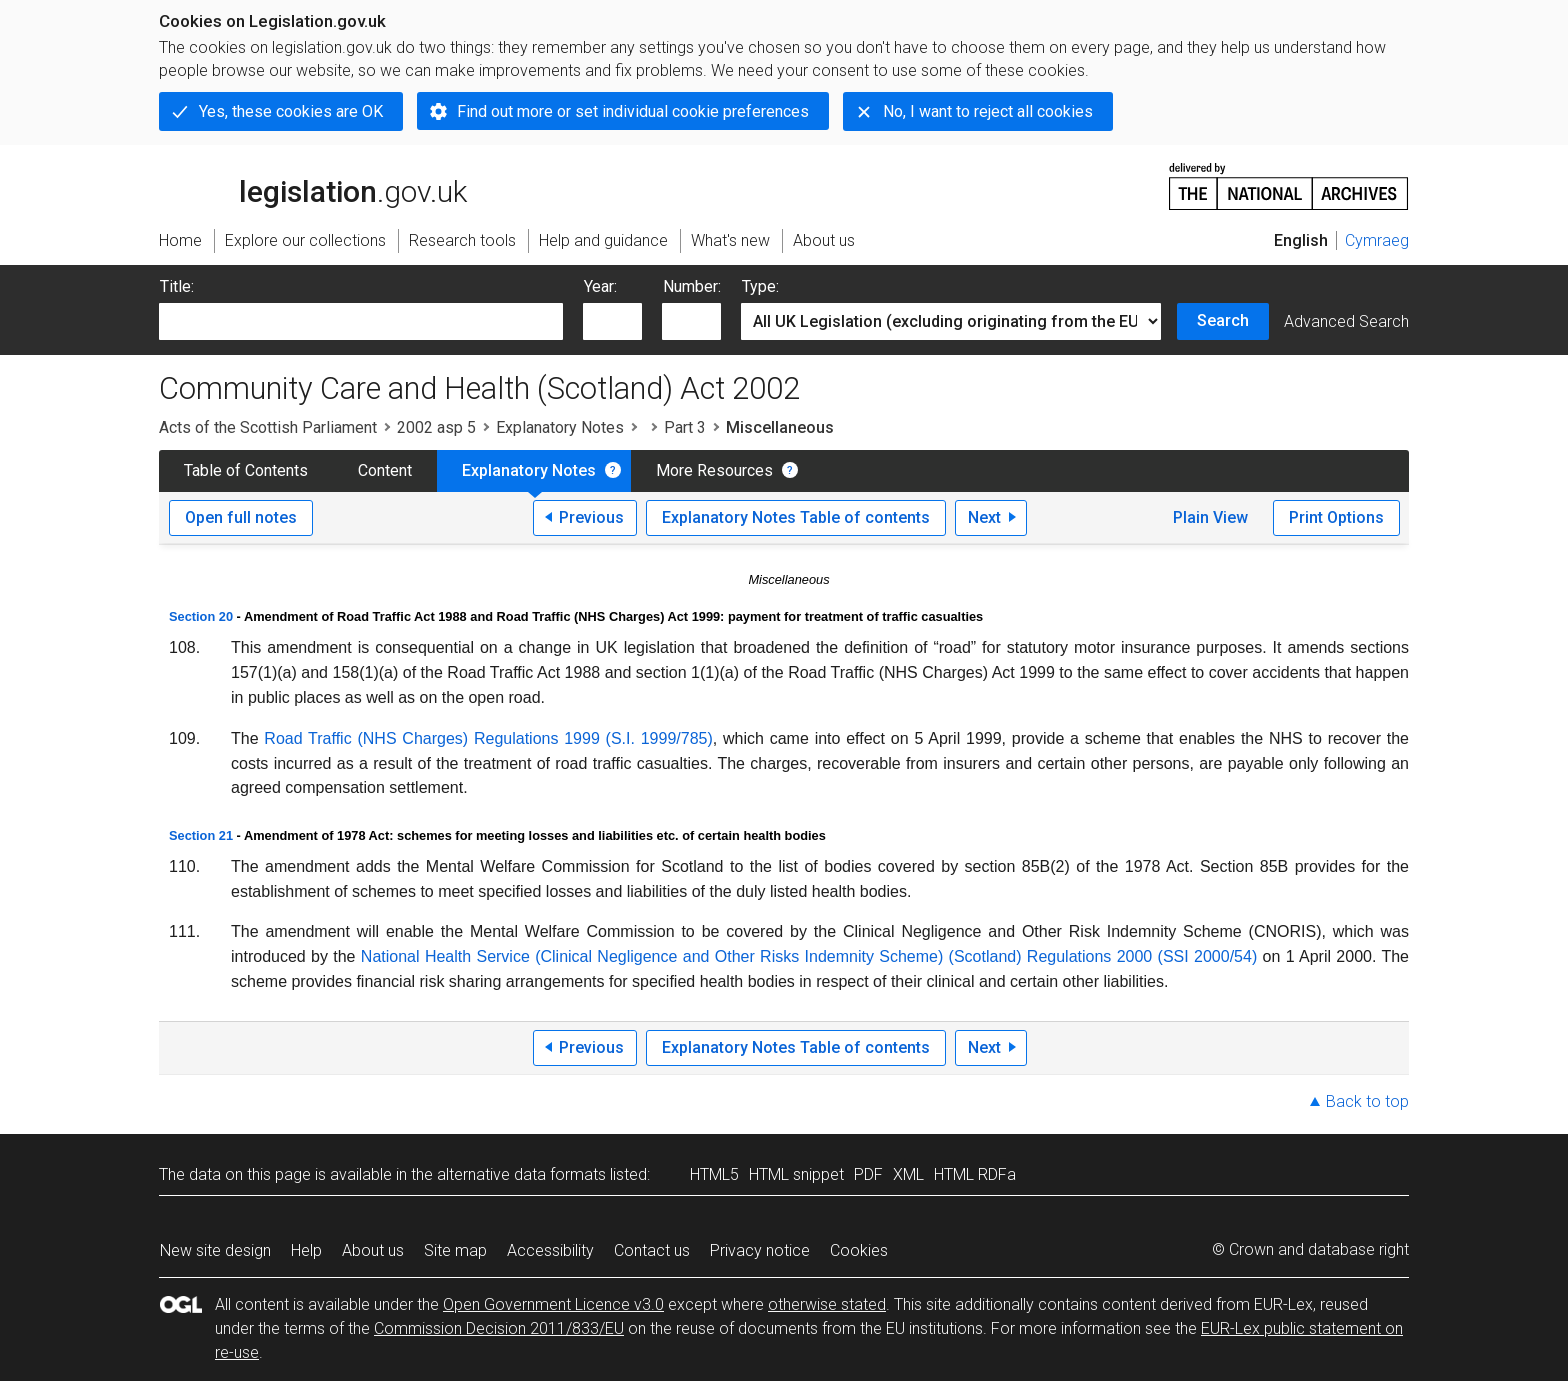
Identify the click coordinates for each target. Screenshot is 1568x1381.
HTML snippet (796, 1174)
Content (385, 470)
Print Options (1336, 517)
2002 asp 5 (436, 427)
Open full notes (241, 517)
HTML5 (714, 1174)
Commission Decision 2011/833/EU (499, 1328)
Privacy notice (760, 1250)
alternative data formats (521, 1174)
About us (373, 1250)
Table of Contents (246, 470)
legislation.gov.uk (313, 185)
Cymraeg (1377, 240)
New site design (215, 1250)
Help (306, 1250)
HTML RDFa (975, 1174)
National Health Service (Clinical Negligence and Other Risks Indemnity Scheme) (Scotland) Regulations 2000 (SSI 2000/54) (809, 956)
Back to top (1367, 1101)
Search (1223, 320)
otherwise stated (827, 1304)
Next (984, 517)
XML (908, 1174)
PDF (868, 1174)
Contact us (652, 1250)
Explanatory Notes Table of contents (796, 517)
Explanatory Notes (560, 427)
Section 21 (201, 835)
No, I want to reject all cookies (988, 111)
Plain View (1210, 517)
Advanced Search (1346, 321)
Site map (455, 1250)
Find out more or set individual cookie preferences (633, 111)
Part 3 (685, 427)
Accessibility (550, 1250)
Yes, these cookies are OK (291, 111)
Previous (591, 517)
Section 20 (201, 616)
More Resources (714, 470)
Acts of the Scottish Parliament (268, 427)
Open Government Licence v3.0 (553, 1304)
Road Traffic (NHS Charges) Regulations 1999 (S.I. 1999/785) (488, 738)
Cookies (859, 1250)
